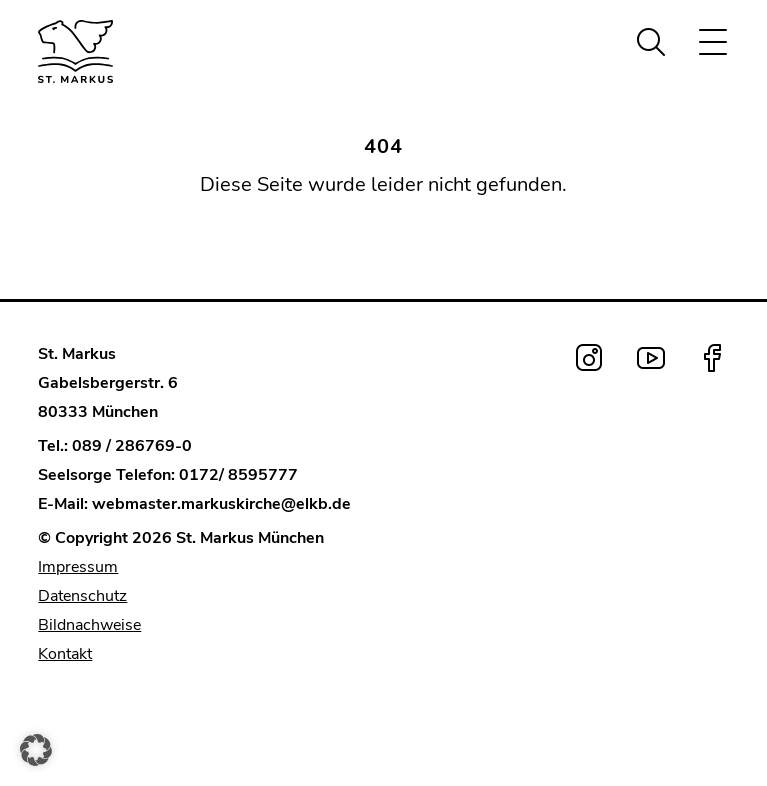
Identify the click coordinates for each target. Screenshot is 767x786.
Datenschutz (82, 596)
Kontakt (65, 654)
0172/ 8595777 (238, 475)
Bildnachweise (89, 625)
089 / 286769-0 (132, 446)
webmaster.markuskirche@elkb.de (221, 504)
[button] (36, 750)
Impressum (78, 567)
